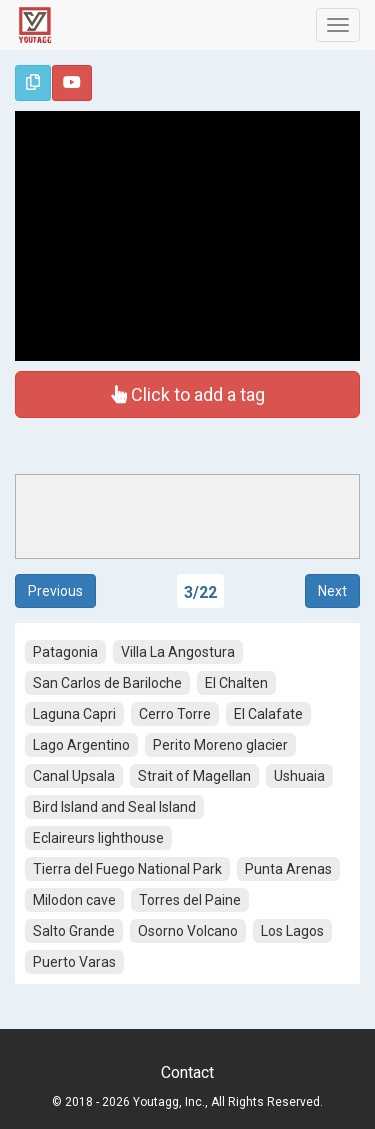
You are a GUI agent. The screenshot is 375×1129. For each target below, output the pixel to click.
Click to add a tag (188, 394)
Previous (55, 591)
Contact (187, 1072)
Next (332, 591)
